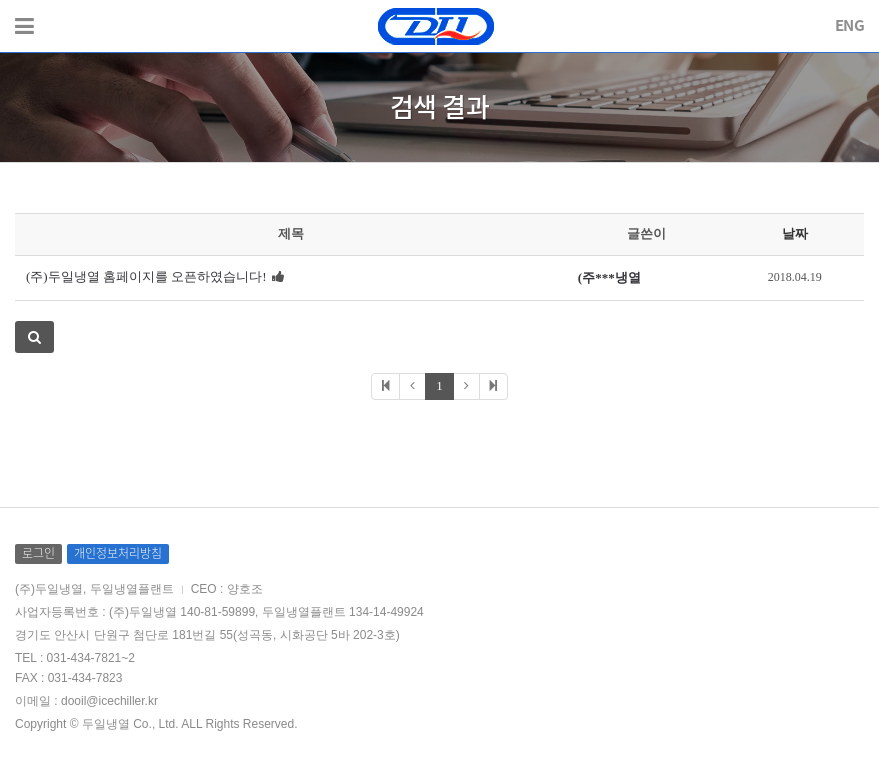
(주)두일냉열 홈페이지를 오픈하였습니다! (146, 276)
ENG (850, 25)
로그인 (38, 553)
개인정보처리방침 (118, 553)
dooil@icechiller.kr (109, 701)
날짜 (795, 233)
